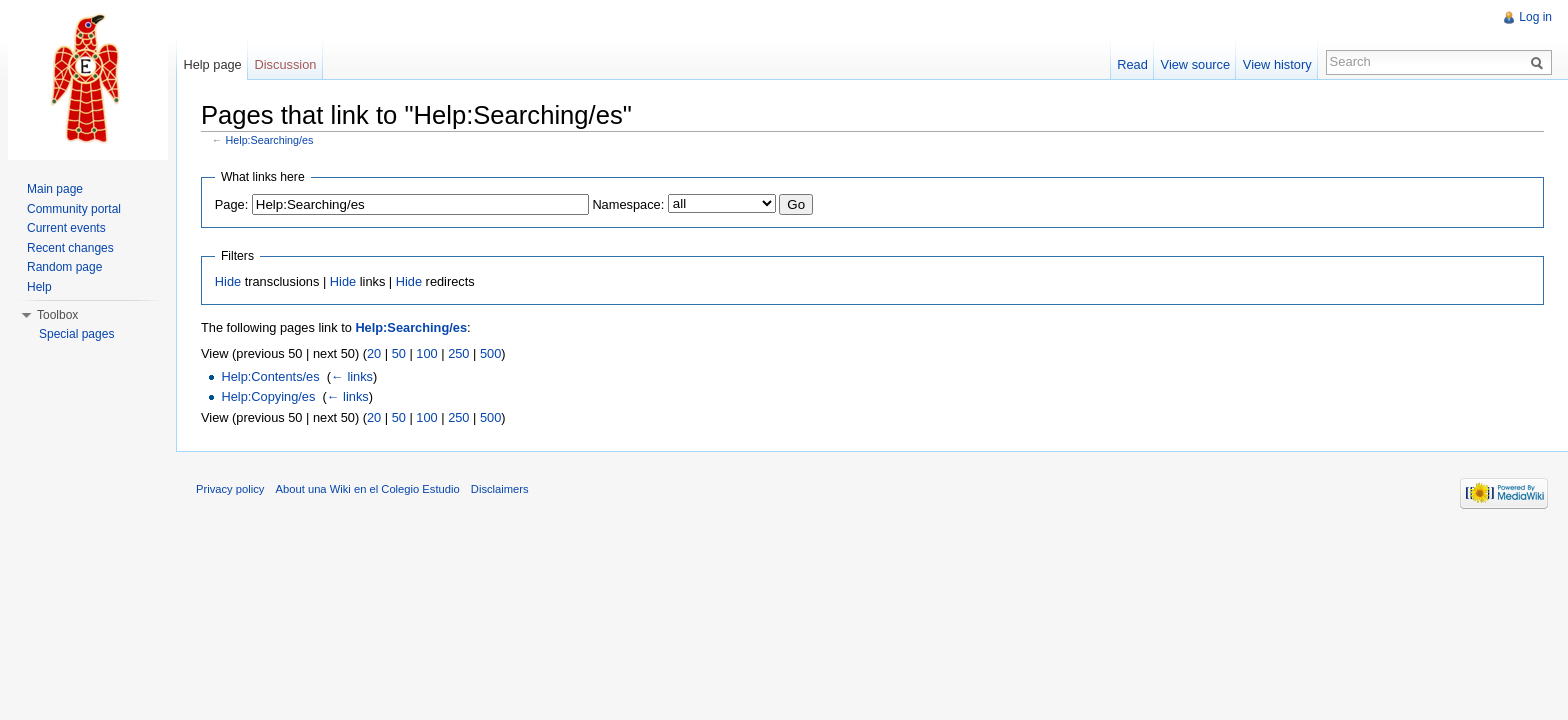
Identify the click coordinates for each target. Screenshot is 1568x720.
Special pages (76, 334)
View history (1277, 64)
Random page (64, 267)
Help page (212, 64)
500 (490, 353)
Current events (66, 228)
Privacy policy (230, 489)
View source (1195, 64)
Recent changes (70, 248)
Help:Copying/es (268, 396)
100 (426, 353)
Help (39, 287)
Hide (228, 281)
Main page (55, 189)
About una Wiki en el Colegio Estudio (368, 489)
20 (374, 353)
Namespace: (628, 204)
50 (399, 353)
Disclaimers (500, 489)
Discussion (286, 64)
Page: (231, 204)
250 (458, 353)
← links (352, 376)
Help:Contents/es (270, 376)
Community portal (74, 209)
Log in (1535, 17)
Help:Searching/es (270, 140)
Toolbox (57, 315)
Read (1132, 64)
